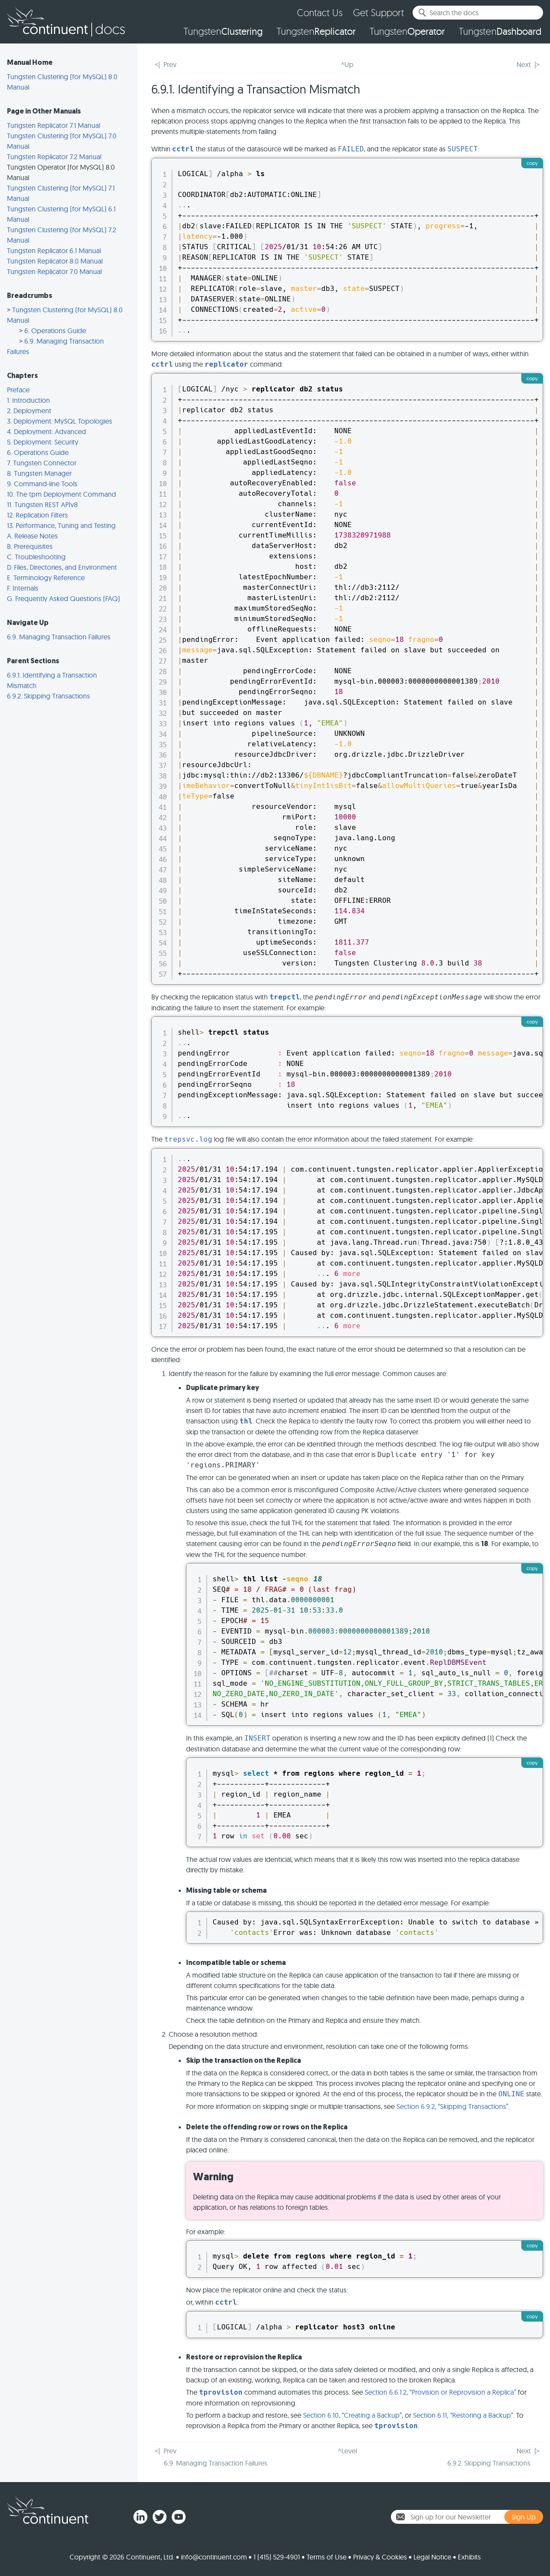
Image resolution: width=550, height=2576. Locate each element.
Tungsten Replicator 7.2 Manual (54, 156)
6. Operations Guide (55, 330)
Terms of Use (327, 2557)
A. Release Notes (32, 535)
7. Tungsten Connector (42, 462)
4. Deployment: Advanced (46, 431)
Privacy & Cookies (380, 2557)
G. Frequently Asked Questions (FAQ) (63, 598)
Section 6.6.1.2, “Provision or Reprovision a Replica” (440, 2392)
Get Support (378, 12)
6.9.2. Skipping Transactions (48, 696)
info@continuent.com (214, 2557)
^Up (347, 64)
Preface (18, 389)
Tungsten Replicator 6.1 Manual (54, 250)
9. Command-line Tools (42, 483)
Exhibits (469, 2557)
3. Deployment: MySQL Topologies (59, 421)
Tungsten (223, 31)
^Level (347, 2450)
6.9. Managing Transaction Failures (58, 636)
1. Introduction (28, 400)
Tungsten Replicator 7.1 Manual (53, 125)
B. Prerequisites (30, 546)
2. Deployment (29, 410)
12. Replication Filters (37, 515)
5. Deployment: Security (42, 442)
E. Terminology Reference (46, 577)
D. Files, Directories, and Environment (62, 567)
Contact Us (320, 12)
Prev (170, 64)
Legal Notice (432, 2557)
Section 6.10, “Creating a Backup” (352, 2415)
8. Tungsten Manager (39, 473)
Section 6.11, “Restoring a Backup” (463, 2415)
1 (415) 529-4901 (276, 2557)
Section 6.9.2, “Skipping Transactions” (452, 2106)
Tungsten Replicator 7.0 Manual (54, 271)
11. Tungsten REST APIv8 (42, 504)
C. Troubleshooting (36, 556)
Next (524, 64)
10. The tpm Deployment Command (61, 494)
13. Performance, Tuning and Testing (61, 525)
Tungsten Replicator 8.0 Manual (55, 261)
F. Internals (22, 588)
